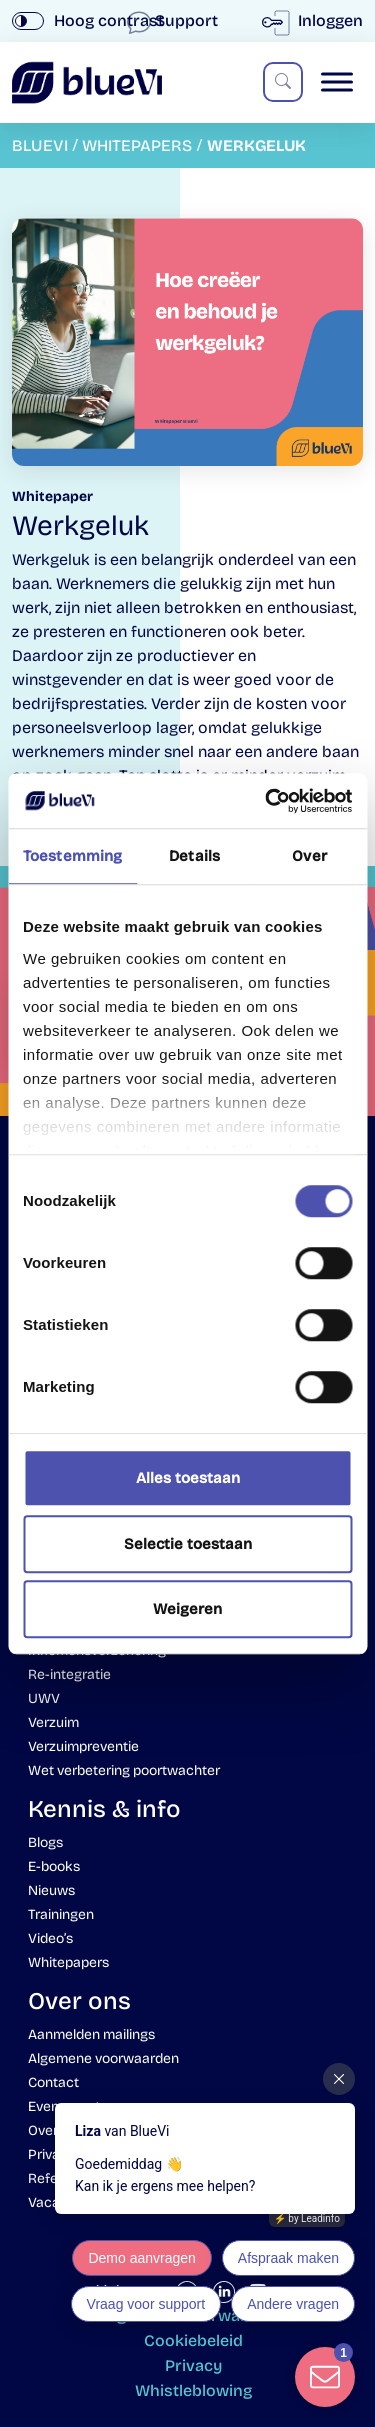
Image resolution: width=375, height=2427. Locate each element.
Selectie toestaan (188, 1544)
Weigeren (187, 1609)
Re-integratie (69, 1674)
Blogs (45, 1842)
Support (174, 20)
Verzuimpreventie (83, 1746)
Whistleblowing (193, 2390)
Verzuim (53, 1722)
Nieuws (51, 1890)
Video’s (50, 1938)
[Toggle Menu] (337, 82)
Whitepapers (68, 1962)
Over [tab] (309, 856)
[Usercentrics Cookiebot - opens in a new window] (267, 801)
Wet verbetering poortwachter (124, 1770)
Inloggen (316, 20)
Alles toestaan (188, 1478)
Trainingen (61, 1914)
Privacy (193, 2365)
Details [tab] (194, 856)
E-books (54, 1866)
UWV (44, 1698)
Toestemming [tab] (72, 856)
